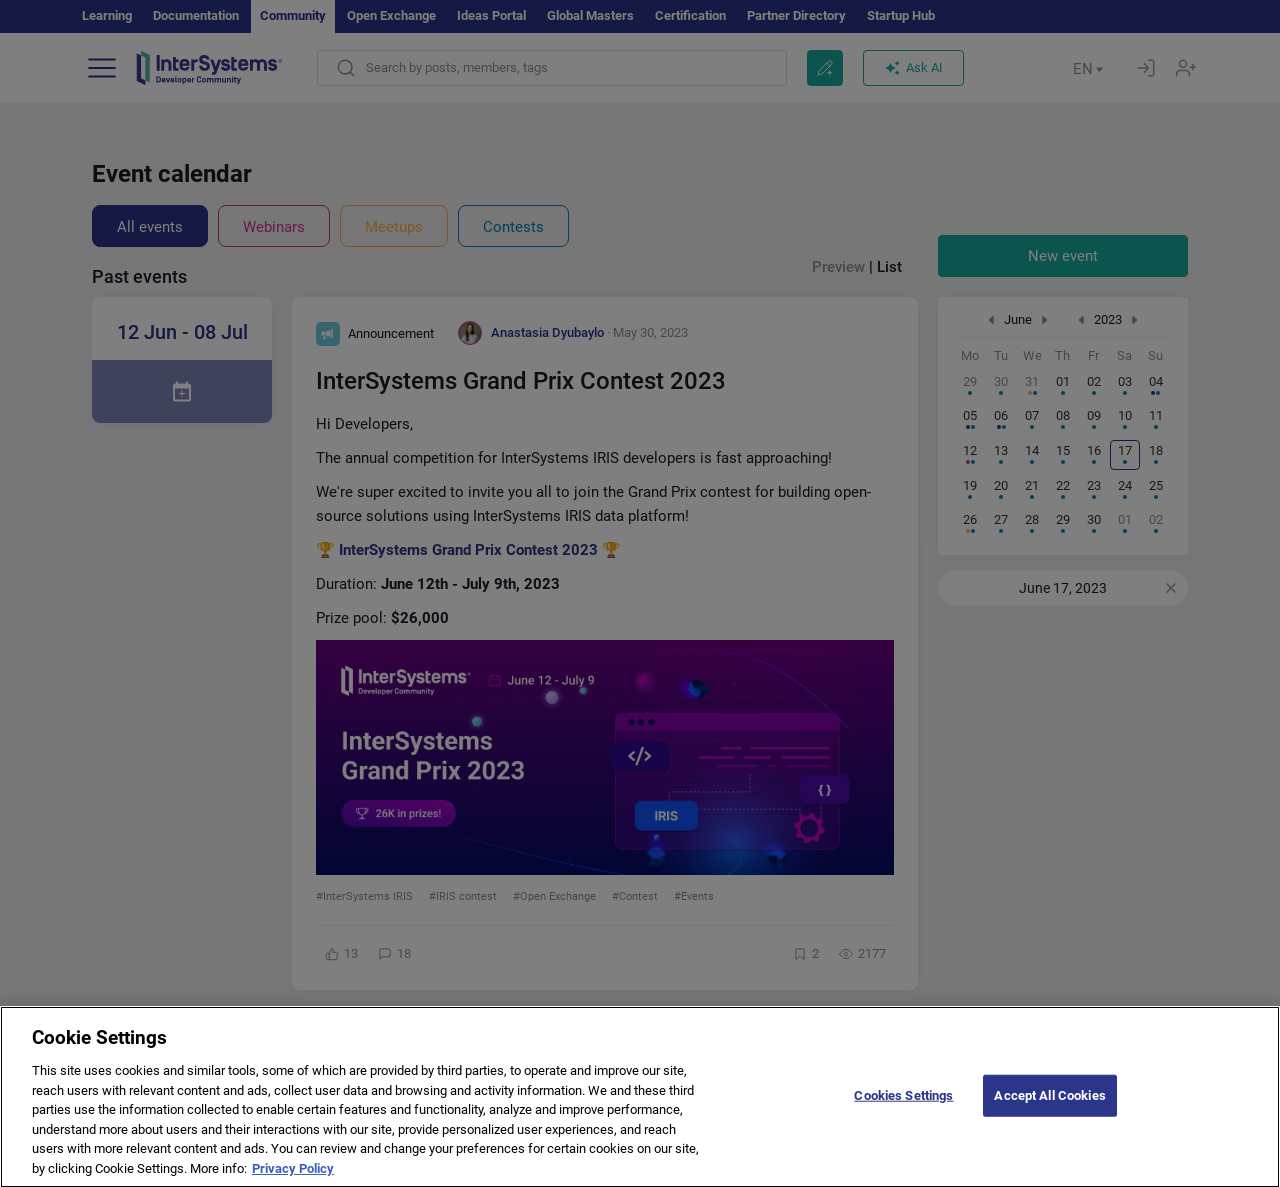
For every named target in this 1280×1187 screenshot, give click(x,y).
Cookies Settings (903, 1109)
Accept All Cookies (1049, 1109)
